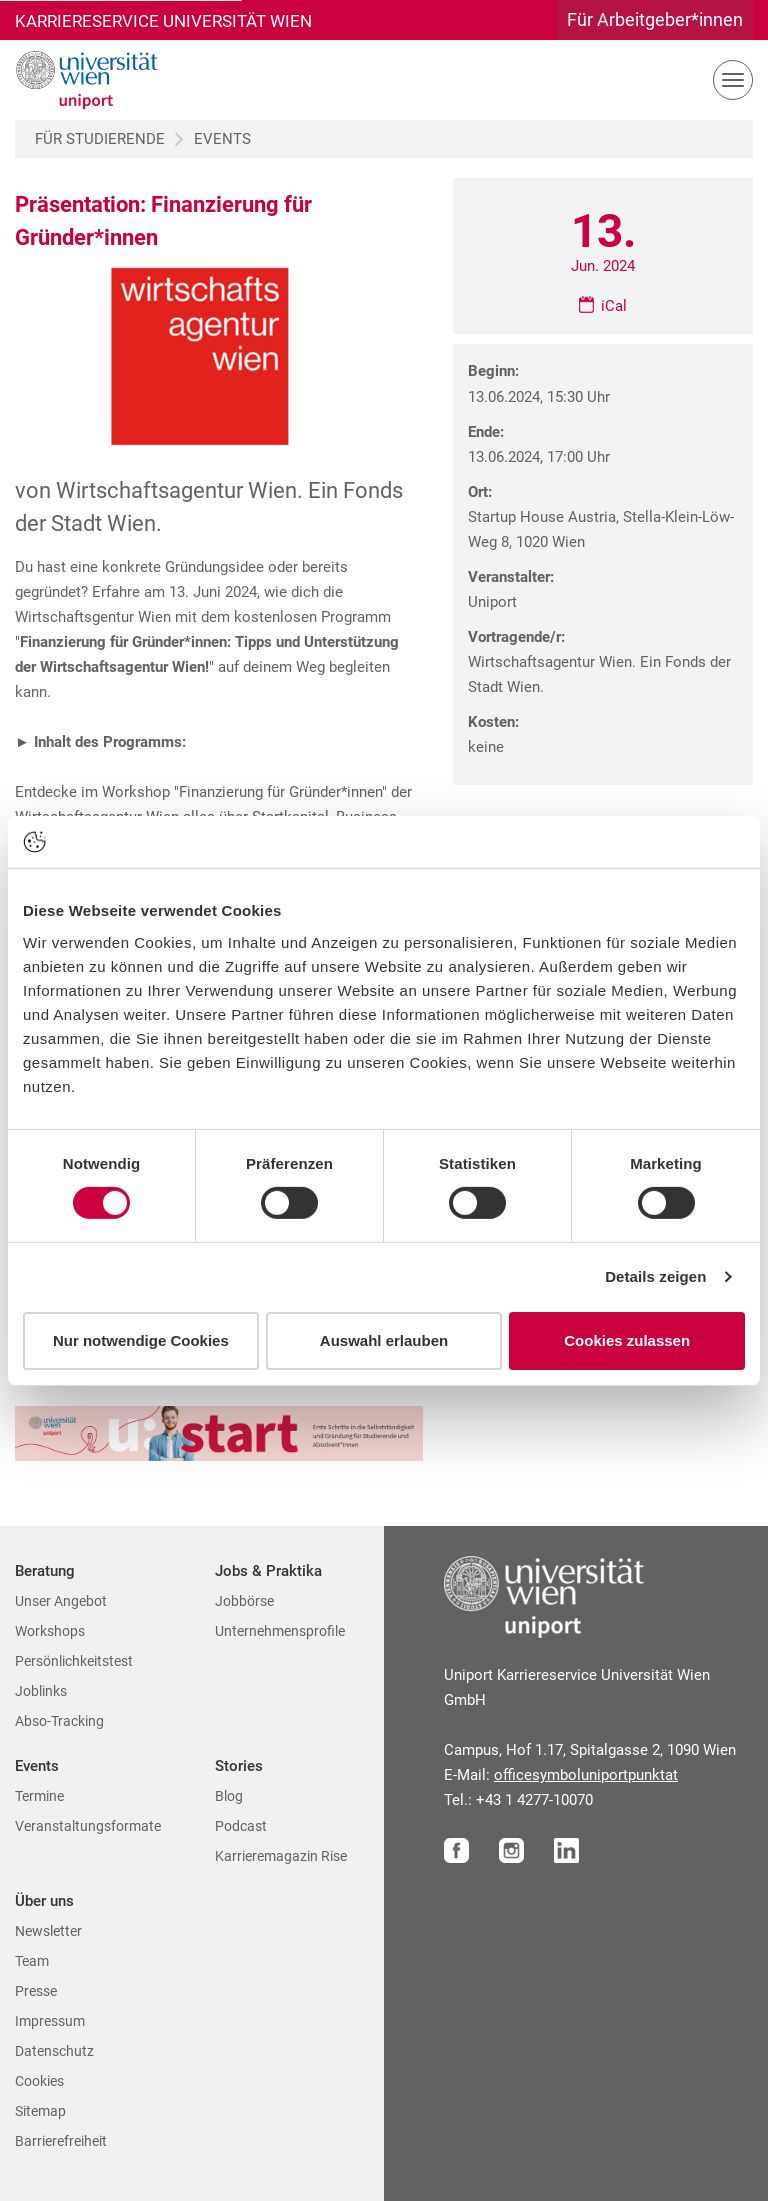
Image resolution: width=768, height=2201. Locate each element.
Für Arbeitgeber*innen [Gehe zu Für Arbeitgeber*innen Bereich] (655, 19)
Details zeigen (655, 1276)
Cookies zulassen (627, 1340)
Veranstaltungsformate (88, 1826)
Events (222, 139)
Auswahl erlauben (384, 1340)
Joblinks (41, 1691)
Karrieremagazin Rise (281, 1856)
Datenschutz (54, 2051)
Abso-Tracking (59, 1721)
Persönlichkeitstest (74, 1661)
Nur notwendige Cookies (141, 1340)
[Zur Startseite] (79, 80)
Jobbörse (244, 1601)
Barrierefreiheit (61, 2141)
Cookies (39, 2081)
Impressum (50, 2021)
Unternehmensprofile (280, 1631)
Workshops (50, 1631)
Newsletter (48, 1931)
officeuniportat (586, 1775)
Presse (36, 1991)
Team (32, 1961)
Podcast (241, 1826)
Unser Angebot (61, 1601)
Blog (229, 1796)
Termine (39, 1796)
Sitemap (40, 2111)
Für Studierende (100, 139)
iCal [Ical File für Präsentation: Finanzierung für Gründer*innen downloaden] (614, 306)
